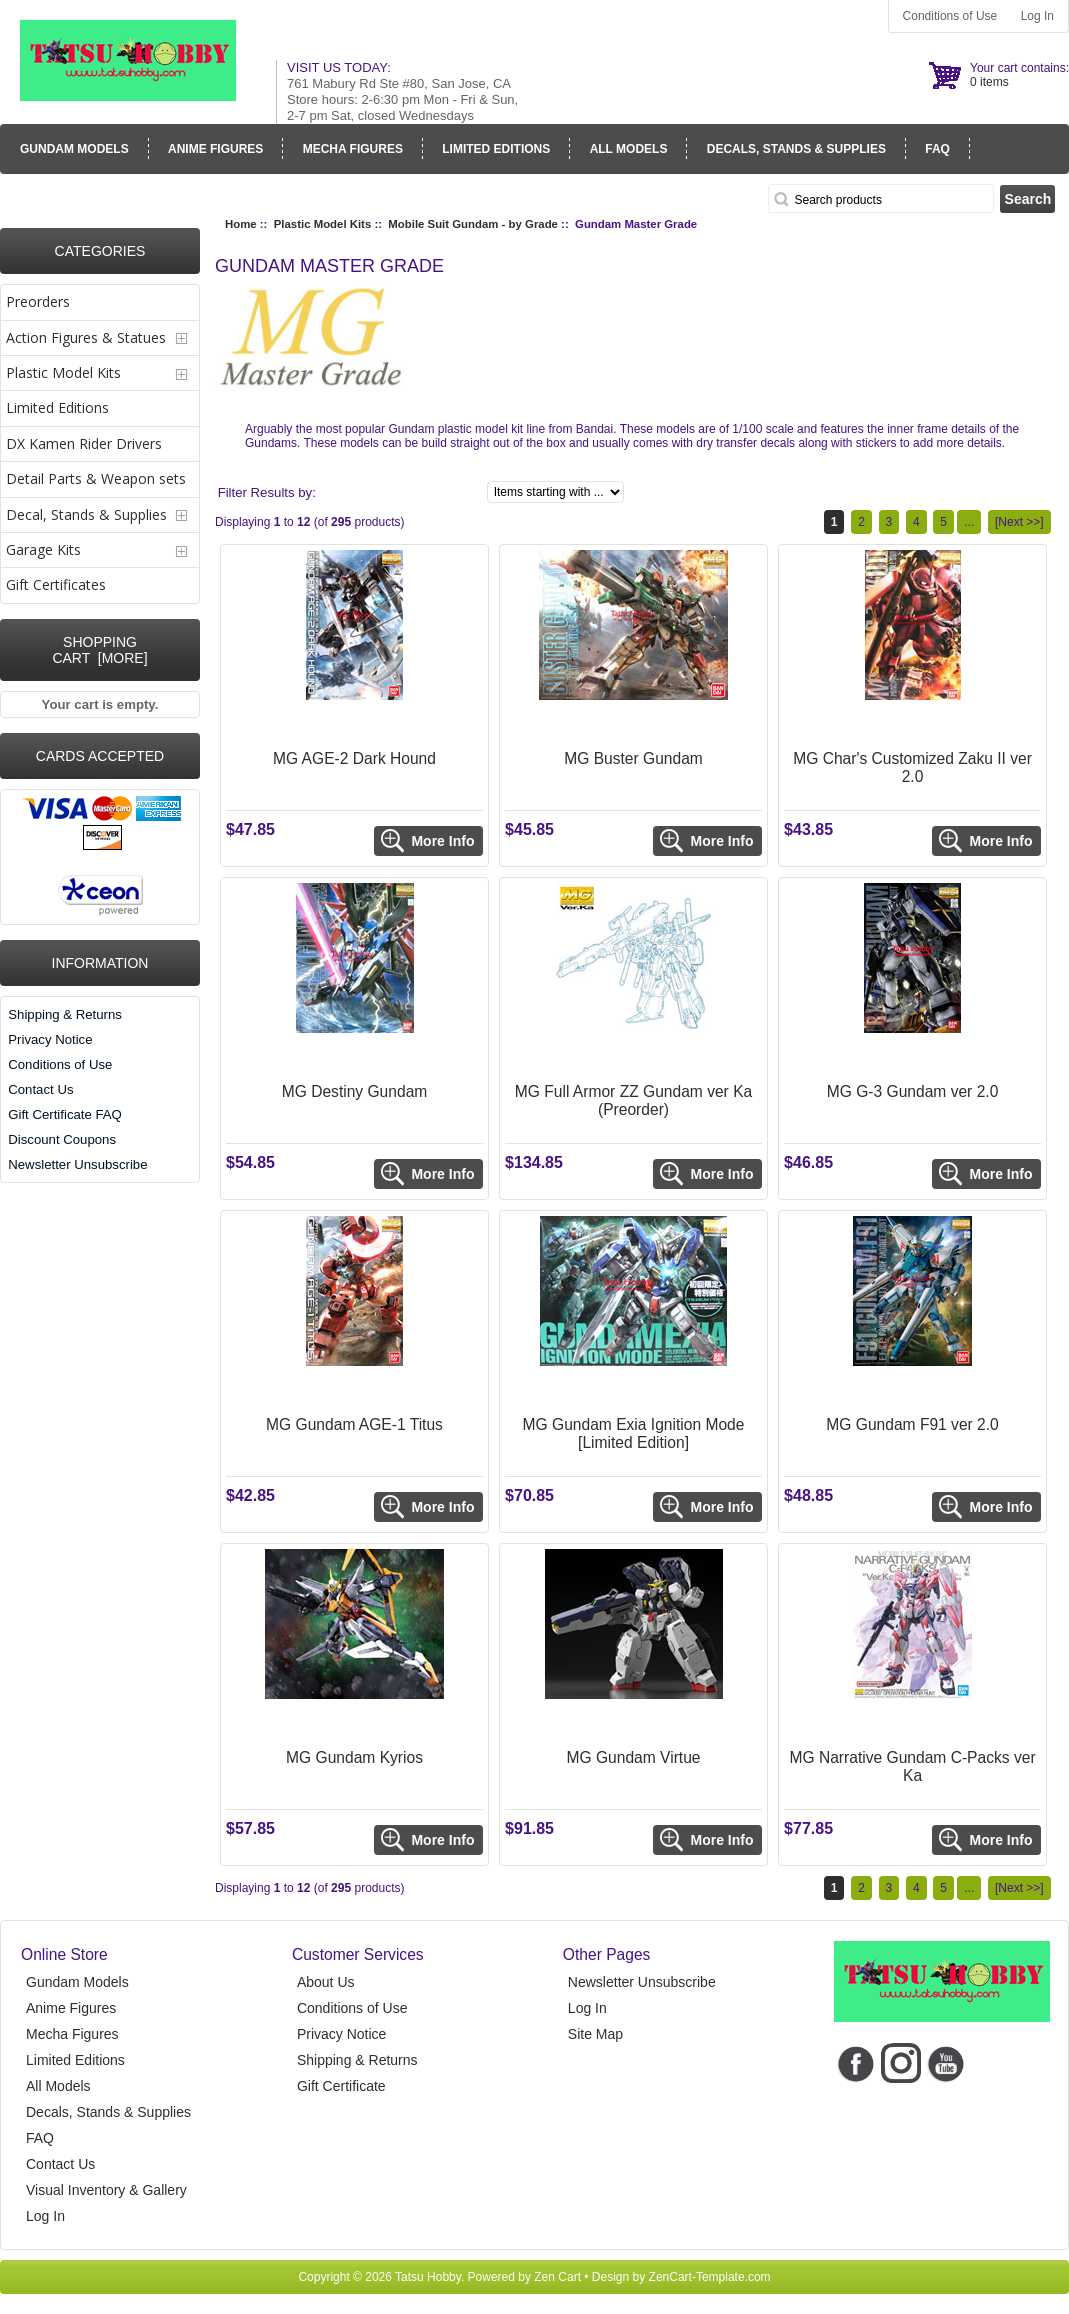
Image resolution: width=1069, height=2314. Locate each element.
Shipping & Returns (65, 1014)
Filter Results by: (267, 492)
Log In (1037, 16)
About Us (326, 1982)
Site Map (595, 2034)
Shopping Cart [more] (99, 650)
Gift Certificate (341, 2086)
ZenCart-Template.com (710, 2277)
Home (241, 224)
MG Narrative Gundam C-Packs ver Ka (912, 1766)
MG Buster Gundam (633, 758)
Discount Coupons (62, 1139)
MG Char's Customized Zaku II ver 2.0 (912, 767)
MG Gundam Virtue (634, 1757)
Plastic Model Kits (322, 224)
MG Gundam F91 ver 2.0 (912, 1424)
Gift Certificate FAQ (65, 1114)
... (969, 522)
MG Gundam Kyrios (354, 1757)
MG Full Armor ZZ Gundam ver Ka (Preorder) (633, 1100)
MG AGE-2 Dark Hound (354, 758)
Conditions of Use (950, 16)
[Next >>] (1019, 522)
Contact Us (40, 1089)
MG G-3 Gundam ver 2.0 (913, 1091)
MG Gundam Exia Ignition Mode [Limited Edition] (634, 1433)
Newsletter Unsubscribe (77, 1164)
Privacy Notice (50, 1039)
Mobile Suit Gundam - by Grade (473, 224)
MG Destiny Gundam (355, 1091)
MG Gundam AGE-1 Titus (354, 1424)
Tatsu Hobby (428, 2277)
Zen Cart (557, 2277)
